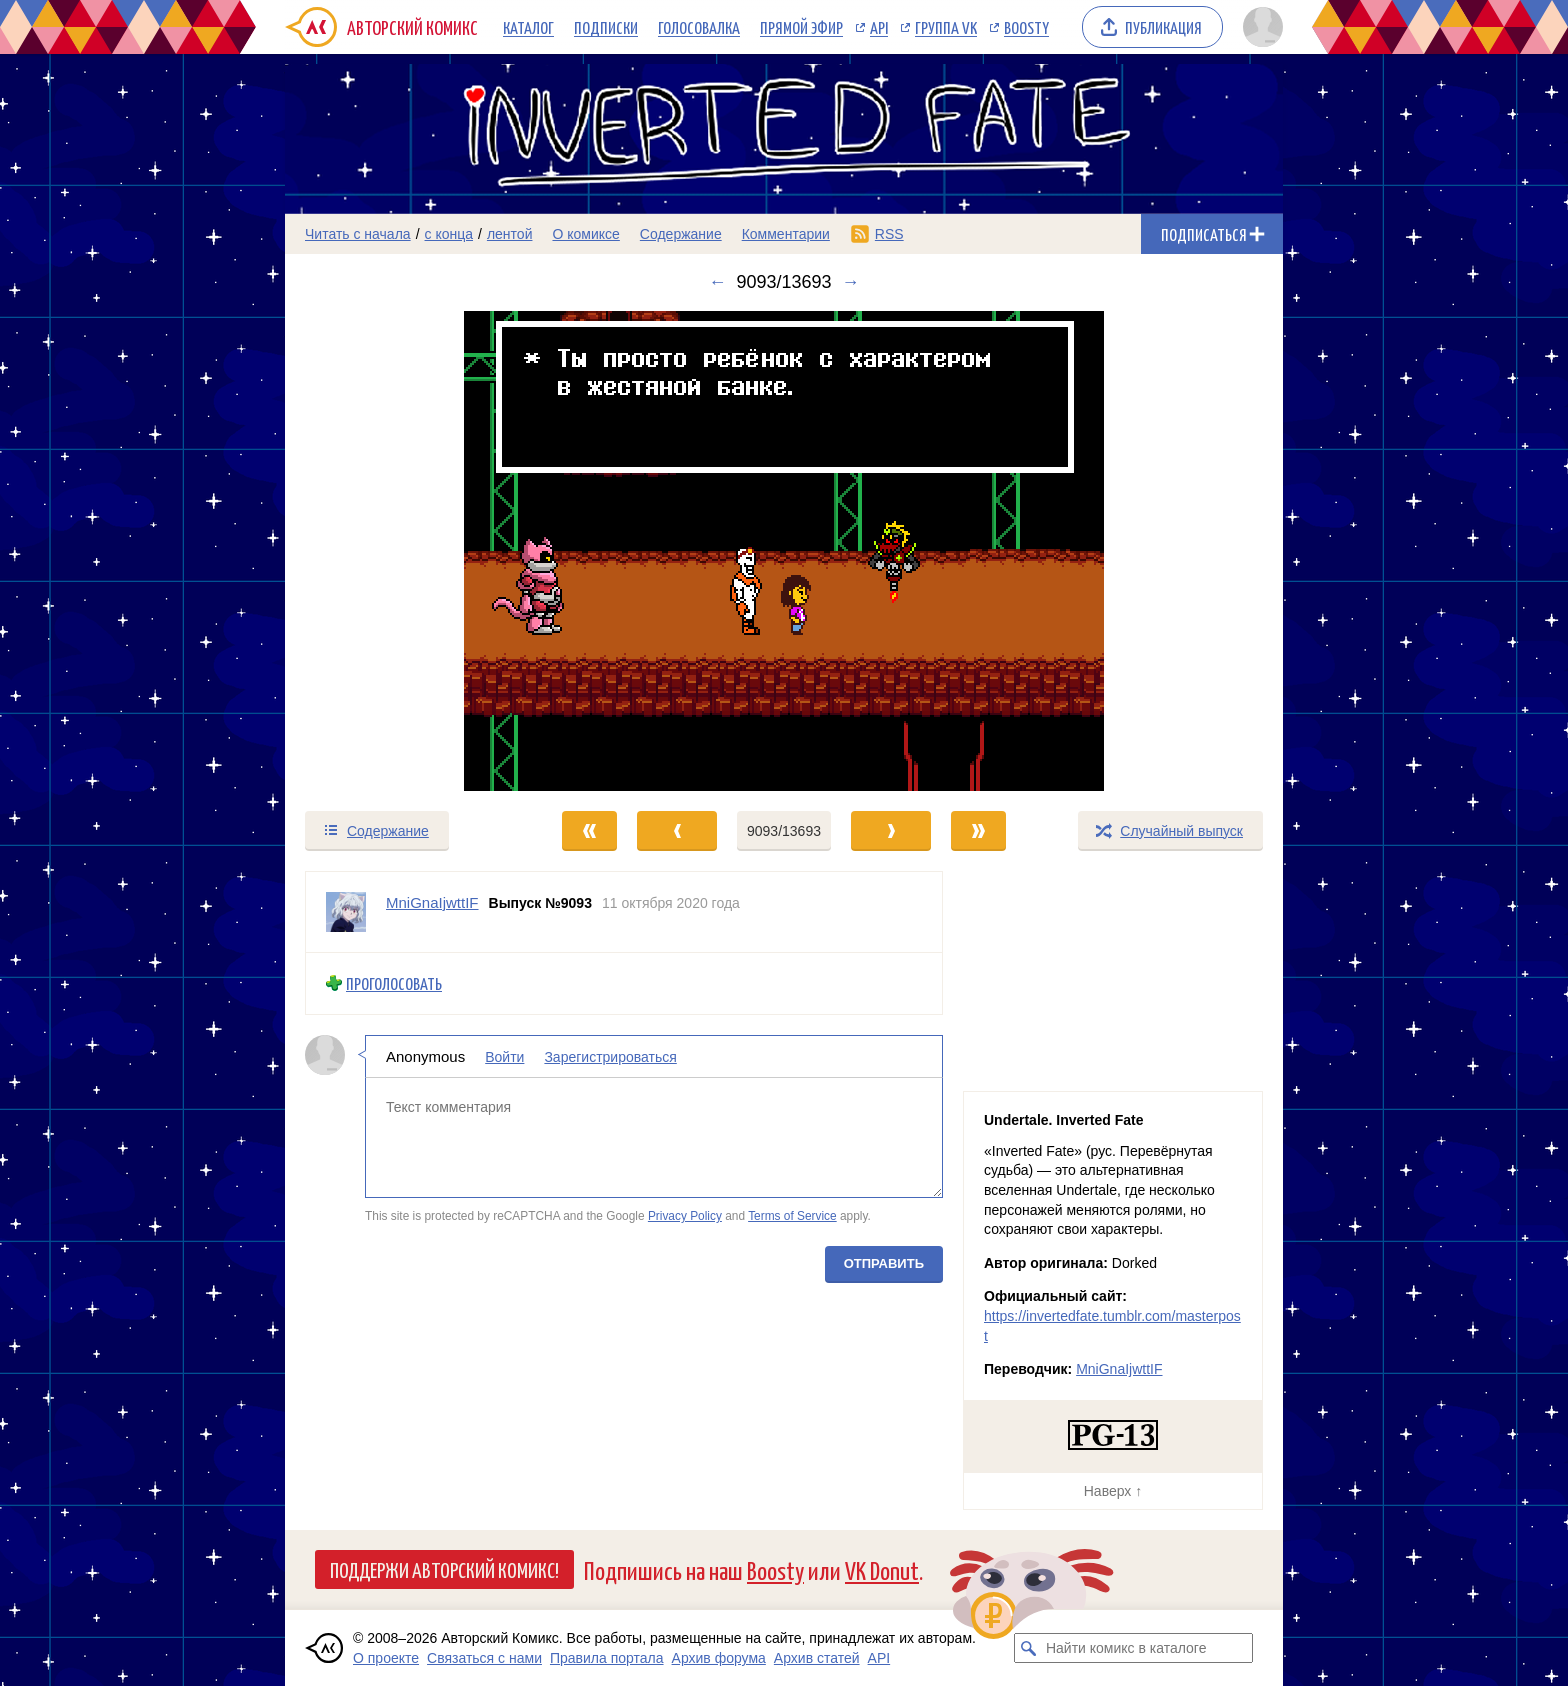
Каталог (528, 27)
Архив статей (817, 1658)
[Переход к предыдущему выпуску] (410, 551)
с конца (449, 234)
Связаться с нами (484, 1658)
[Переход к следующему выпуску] (784, 551)
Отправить (884, 1262)
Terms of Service (792, 1216)
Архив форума (719, 1658)
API (879, 27)
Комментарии (786, 234)
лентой (510, 234)
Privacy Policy (685, 1216)
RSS (889, 234)
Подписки (606, 27)
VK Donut (882, 1569)
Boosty (1026, 27)
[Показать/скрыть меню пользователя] (1259, 27)
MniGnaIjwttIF (1119, 1369)
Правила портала (607, 1658)
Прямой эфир (801, 27)
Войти (504, 1056)
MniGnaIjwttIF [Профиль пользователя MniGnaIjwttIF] (432, 902)
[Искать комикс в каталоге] (1029, 1648)
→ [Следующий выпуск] (851, 282)
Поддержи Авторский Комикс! (444, 1569)
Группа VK (946, 27)
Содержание (681, 234)
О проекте (386, 1658)
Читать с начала (358, 234)
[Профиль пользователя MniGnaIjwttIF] (346, 912)
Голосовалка (699, 27)
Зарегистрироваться (610, 1056)
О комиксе (585, 234)
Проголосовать (394, 983)
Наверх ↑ (1113, 1491)
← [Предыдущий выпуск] (717, 282)
